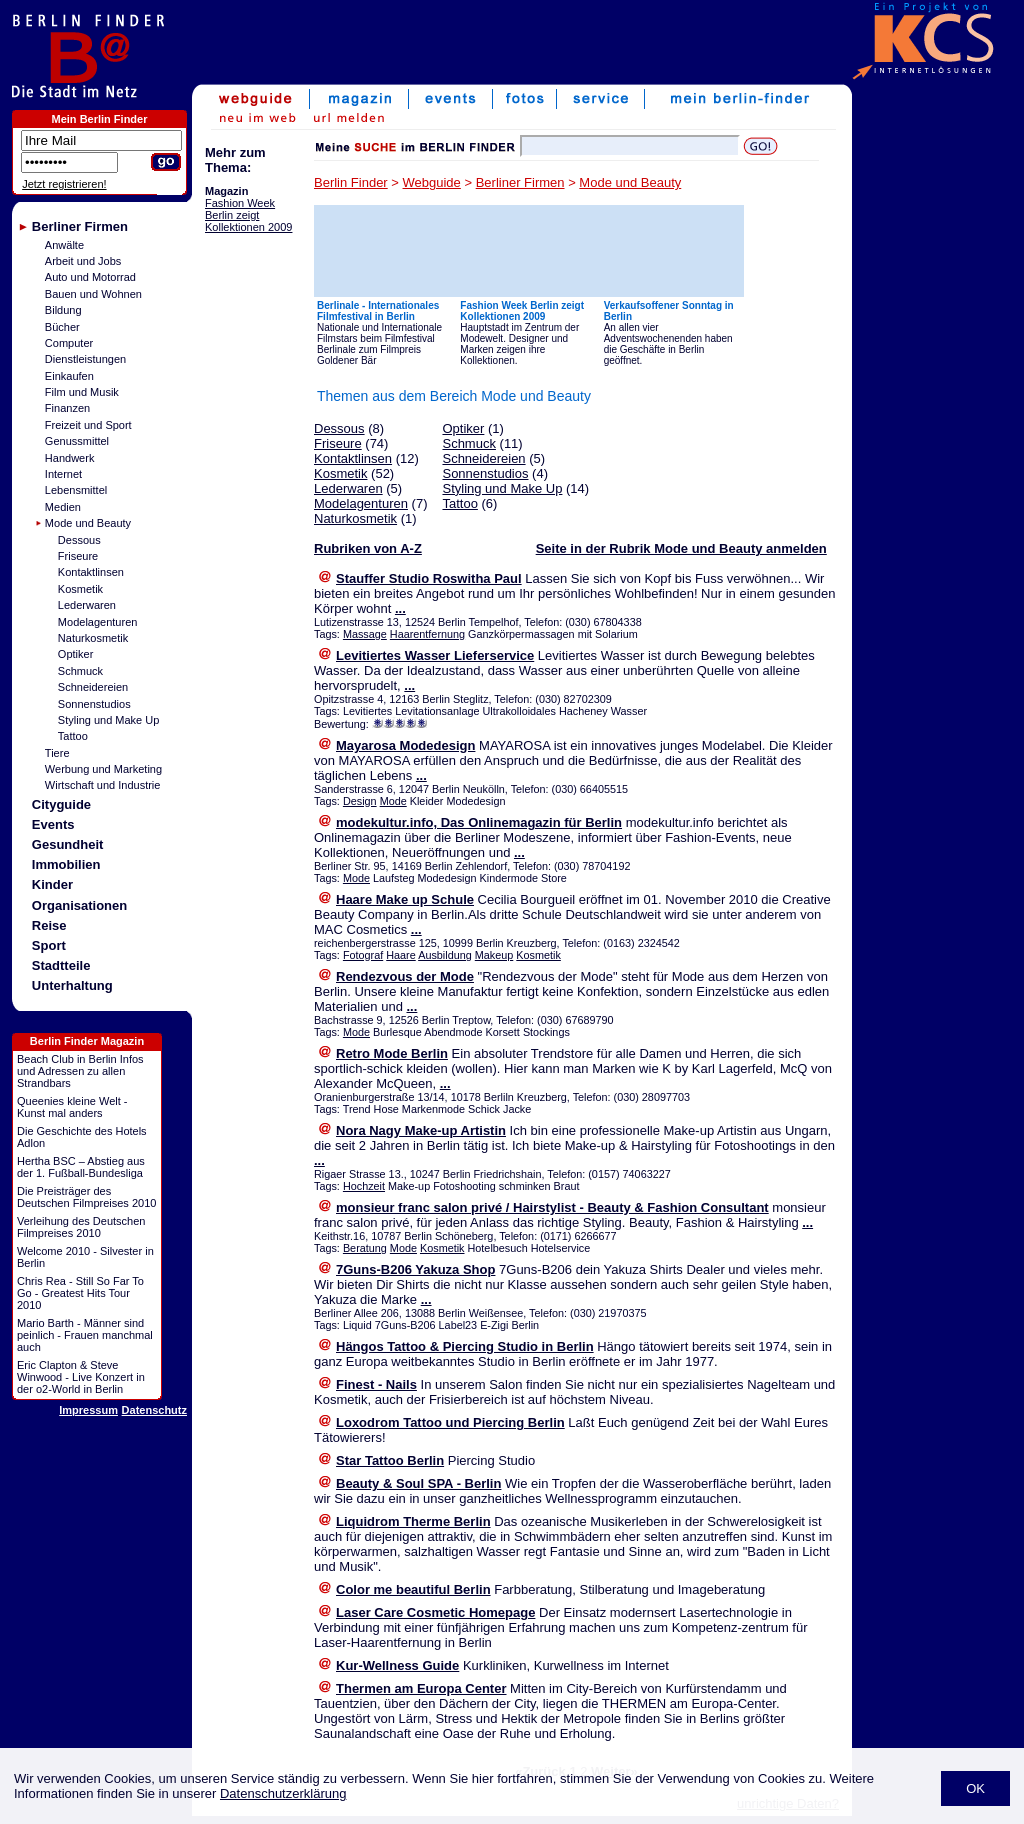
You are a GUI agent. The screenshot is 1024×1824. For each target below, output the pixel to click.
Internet (63, 474)
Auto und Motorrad (90, 277)
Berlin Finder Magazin (87, 1041)
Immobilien (66, 864)
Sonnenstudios (94, 704)
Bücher (62, 327)
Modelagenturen (98, 622)
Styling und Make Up (109, 720)
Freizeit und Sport (88, 425)
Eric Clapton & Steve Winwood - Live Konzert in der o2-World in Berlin (81, 1377)
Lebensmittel (76, 490)
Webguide (432, 182)
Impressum (88, 1410)
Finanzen (67, 408)
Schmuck (80, 671)
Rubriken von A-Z (368, 548)
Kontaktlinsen (91, 572)
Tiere (57, 753)
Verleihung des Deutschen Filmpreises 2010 (81, 1227)
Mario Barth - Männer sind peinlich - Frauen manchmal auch (85, 1335)
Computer (69, 343)
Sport (49, 945)
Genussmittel (77, 441)
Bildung (63, 310)
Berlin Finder (351, 182)
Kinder (52, 884)
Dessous (79, 540)
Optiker (75, 654)
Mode (393, 801)
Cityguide (61, 804)
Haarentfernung (427, 634)
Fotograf (363, 955)
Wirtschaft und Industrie (103, 785)
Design (360, 801)
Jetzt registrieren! (64, 184)
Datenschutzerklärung (283, 1793)
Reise (49, 925)
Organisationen (79, 905)
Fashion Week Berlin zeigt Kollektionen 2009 (248, 215)
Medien (63, 507)
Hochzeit (364, 1186)
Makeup (494, 955)
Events (53, 824)
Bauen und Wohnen (93, 294)
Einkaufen (69, 376)
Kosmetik (80, 589)
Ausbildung (445, 955)
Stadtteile (61, 965)
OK (975, 1788)
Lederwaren (87, 605)
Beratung (365, 1248)
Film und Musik (82, 392)
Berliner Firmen (80, 226)
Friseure (78, 556)
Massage (365, 634)
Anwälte (64, 245)
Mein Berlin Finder (100, 119)
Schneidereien (93, 687)
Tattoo (73, 736)
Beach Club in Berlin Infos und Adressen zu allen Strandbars (80, 1071)
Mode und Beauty (88, 523)
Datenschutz (154, 1410)
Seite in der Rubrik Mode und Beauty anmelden (681, 548)
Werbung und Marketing (103, 769)
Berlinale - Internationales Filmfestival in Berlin (378, 311)
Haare (401, 955)
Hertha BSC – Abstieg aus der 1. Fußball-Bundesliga (81, 1167)
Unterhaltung (72, 985)
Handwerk (70, 458)
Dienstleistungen (85, 359)
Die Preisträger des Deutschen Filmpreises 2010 (86, 1197)
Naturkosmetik (93, 638)
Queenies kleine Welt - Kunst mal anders (72, 1107)
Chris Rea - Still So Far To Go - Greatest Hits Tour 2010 (80, 1293)
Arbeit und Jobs (83, 261)
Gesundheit (68, 844)
